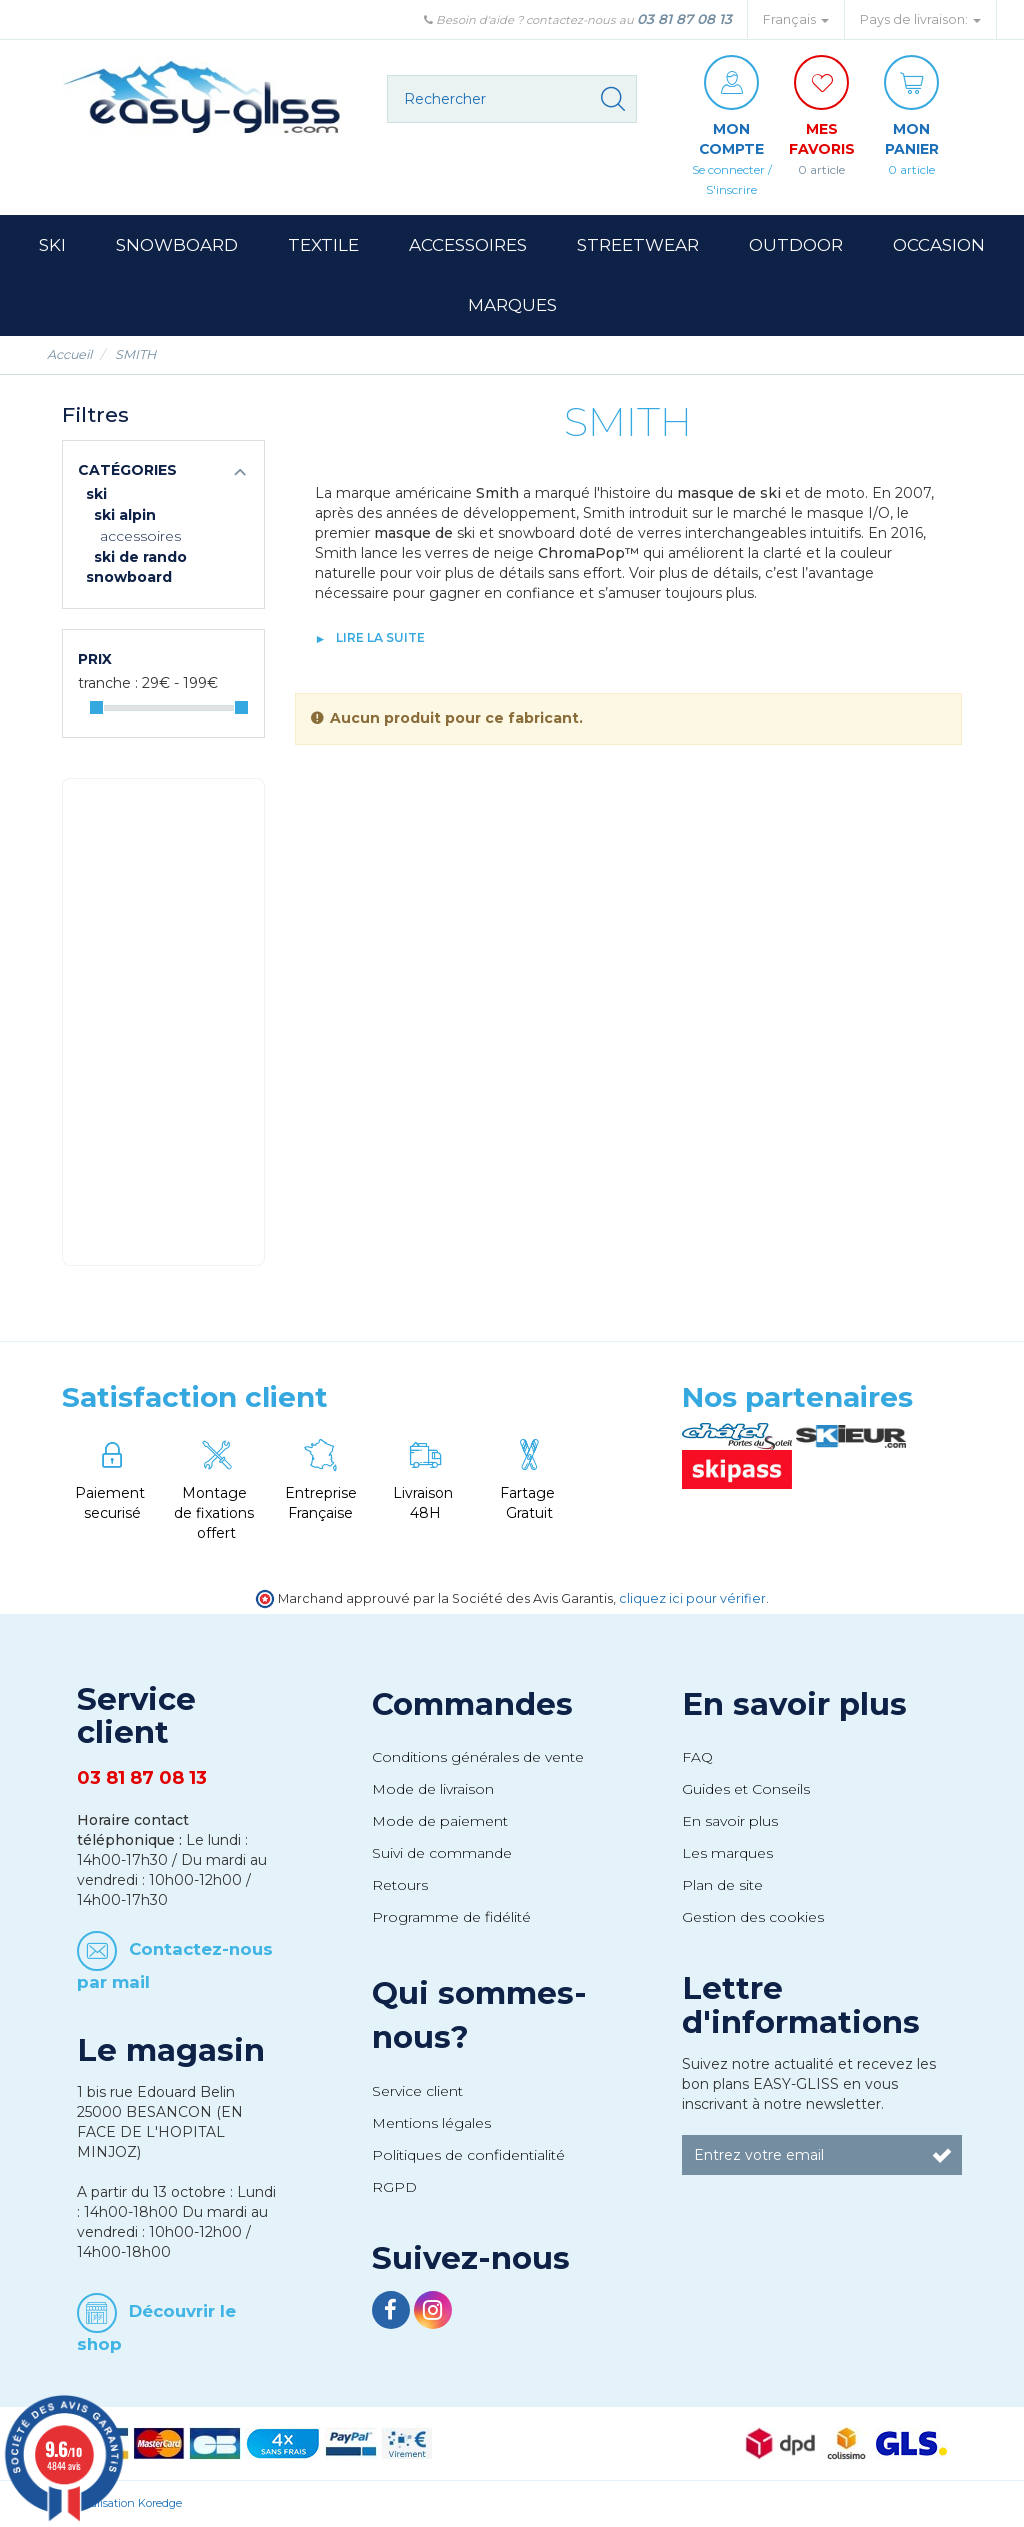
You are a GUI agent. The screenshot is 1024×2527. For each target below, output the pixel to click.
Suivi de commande (442, 1853)
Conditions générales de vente (478, 1757)
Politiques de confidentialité (468, 2155)
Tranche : (108, 683)
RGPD (394, 2187)
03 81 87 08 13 (684, 19)
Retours (400, 1885)
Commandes (472, 1704)
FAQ (697, 1757)
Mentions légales (431, 2123)
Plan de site (722, 1885)
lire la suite (380, 637)
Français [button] (796, 19)
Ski (96, 494)
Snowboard (129, 577)
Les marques (727, 1853)
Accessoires (140, 536)
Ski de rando (140, 557)
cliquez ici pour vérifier (692, 1598)
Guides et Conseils (746, 1789)
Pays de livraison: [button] (920, 19)
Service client (417, 2091)
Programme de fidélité (451, 1917)
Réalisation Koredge (129, 2503)
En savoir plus (794, 1704)
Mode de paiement (440, 1821)
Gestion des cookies (753, 1917)
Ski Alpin (125, 515)
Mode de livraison (433, 1789)
